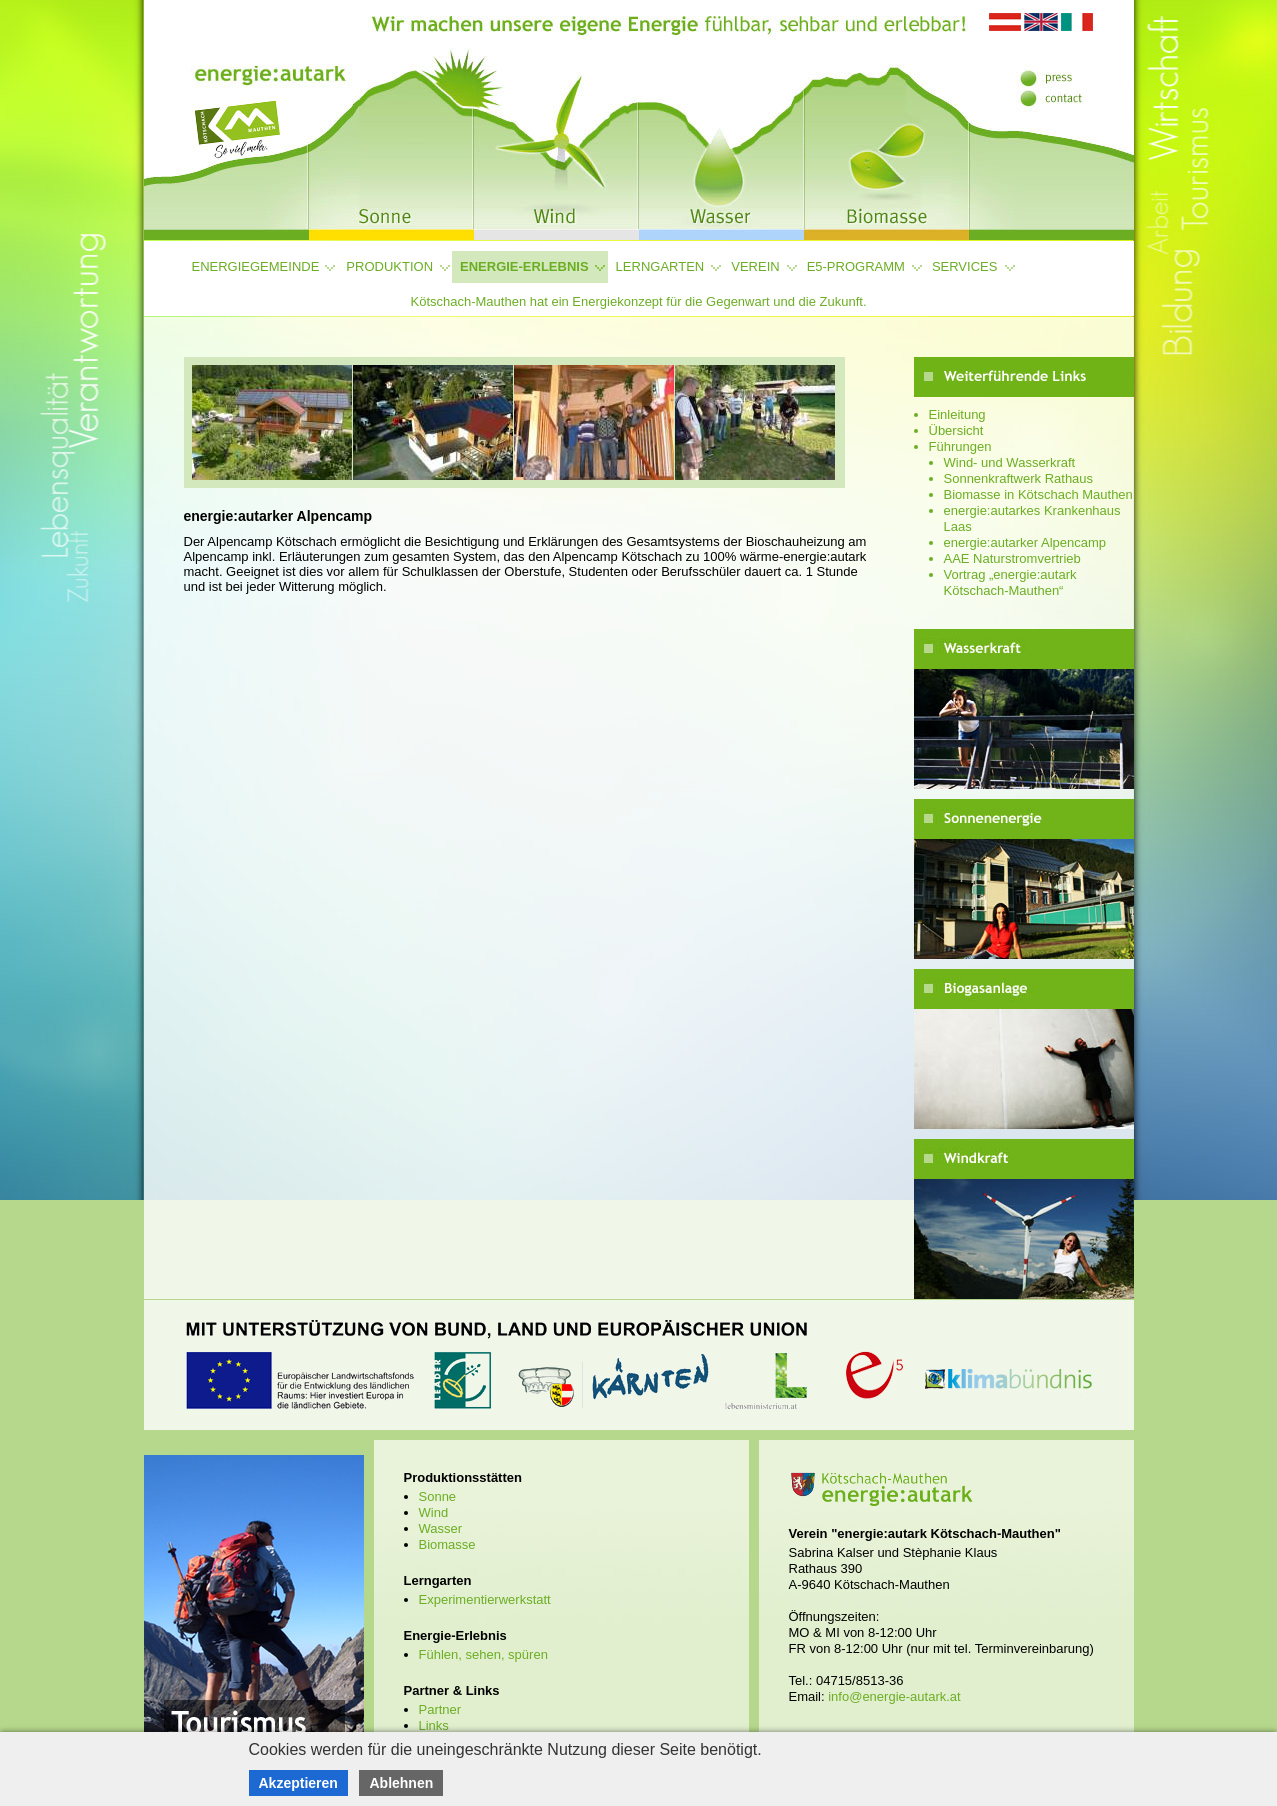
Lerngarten (660, 266)
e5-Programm (856, 266)
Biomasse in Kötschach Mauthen (1038, 494)
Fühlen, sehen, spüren (483, 1654)
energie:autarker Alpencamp (1025, 542)
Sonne (438, 1496)
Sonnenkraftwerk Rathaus (1019, 478)
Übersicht (956, 430)
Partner (440, 1709)
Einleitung (957, 414)
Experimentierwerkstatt (485, 1599)
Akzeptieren (298, 1783)
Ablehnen (401, 1783)
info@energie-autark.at (894, 1696)
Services (965, 266)
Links (434, 1725)
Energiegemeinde (256, 266)
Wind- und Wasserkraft (1010, 462)
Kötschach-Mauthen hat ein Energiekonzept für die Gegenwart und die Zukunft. (638, 301)
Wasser (441, 1528)
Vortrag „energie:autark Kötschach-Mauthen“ (1010, 582)
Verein (755, 266)
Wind (434, 1512)
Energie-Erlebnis (524, 266)
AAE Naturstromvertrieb (1012, 558)
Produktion (389, 266)
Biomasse (447, 1544)
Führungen (960, 446)
